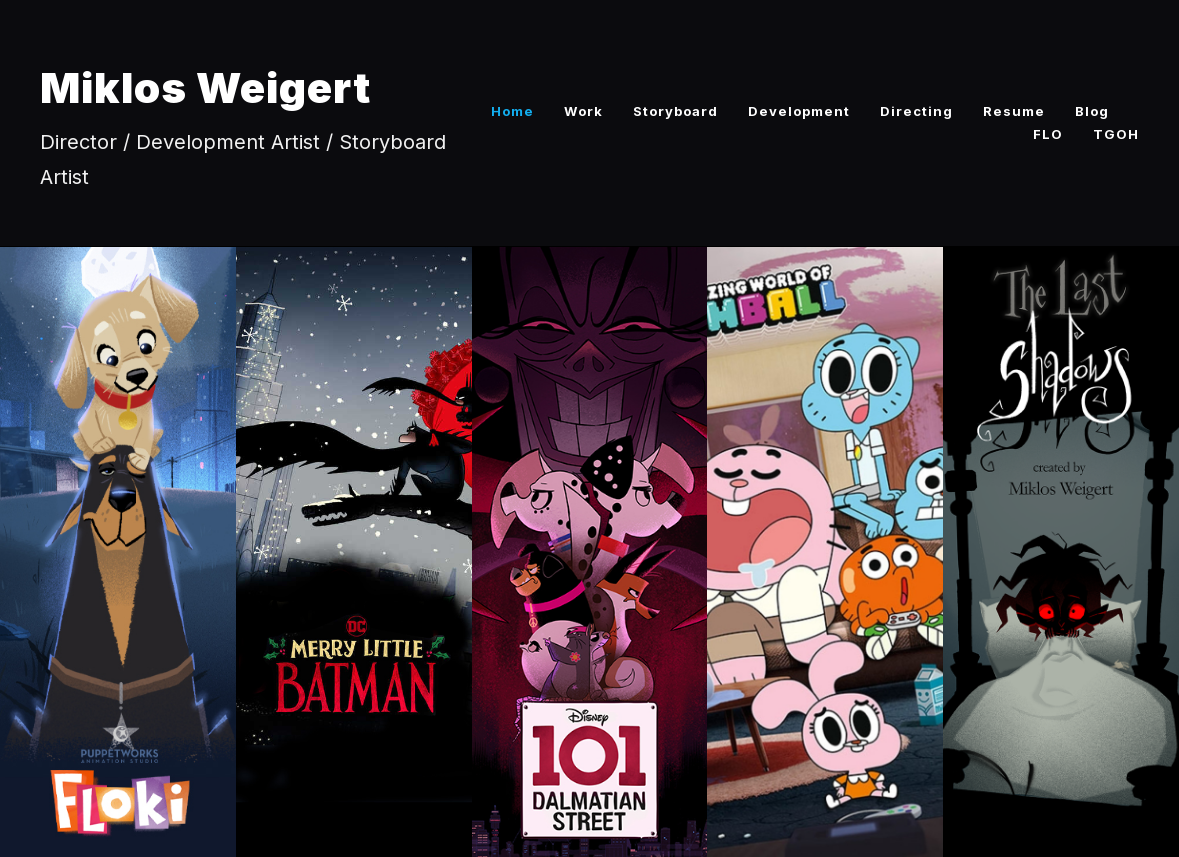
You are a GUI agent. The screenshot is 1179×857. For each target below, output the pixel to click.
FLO (1048, 134)
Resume (1014, 111)
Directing (916, 111)
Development (799, 111)
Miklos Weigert (205, 87)
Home (512, 111)
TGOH (1116, 134)
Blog (1092, 111)
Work (583, 111)
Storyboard (675, 111)
